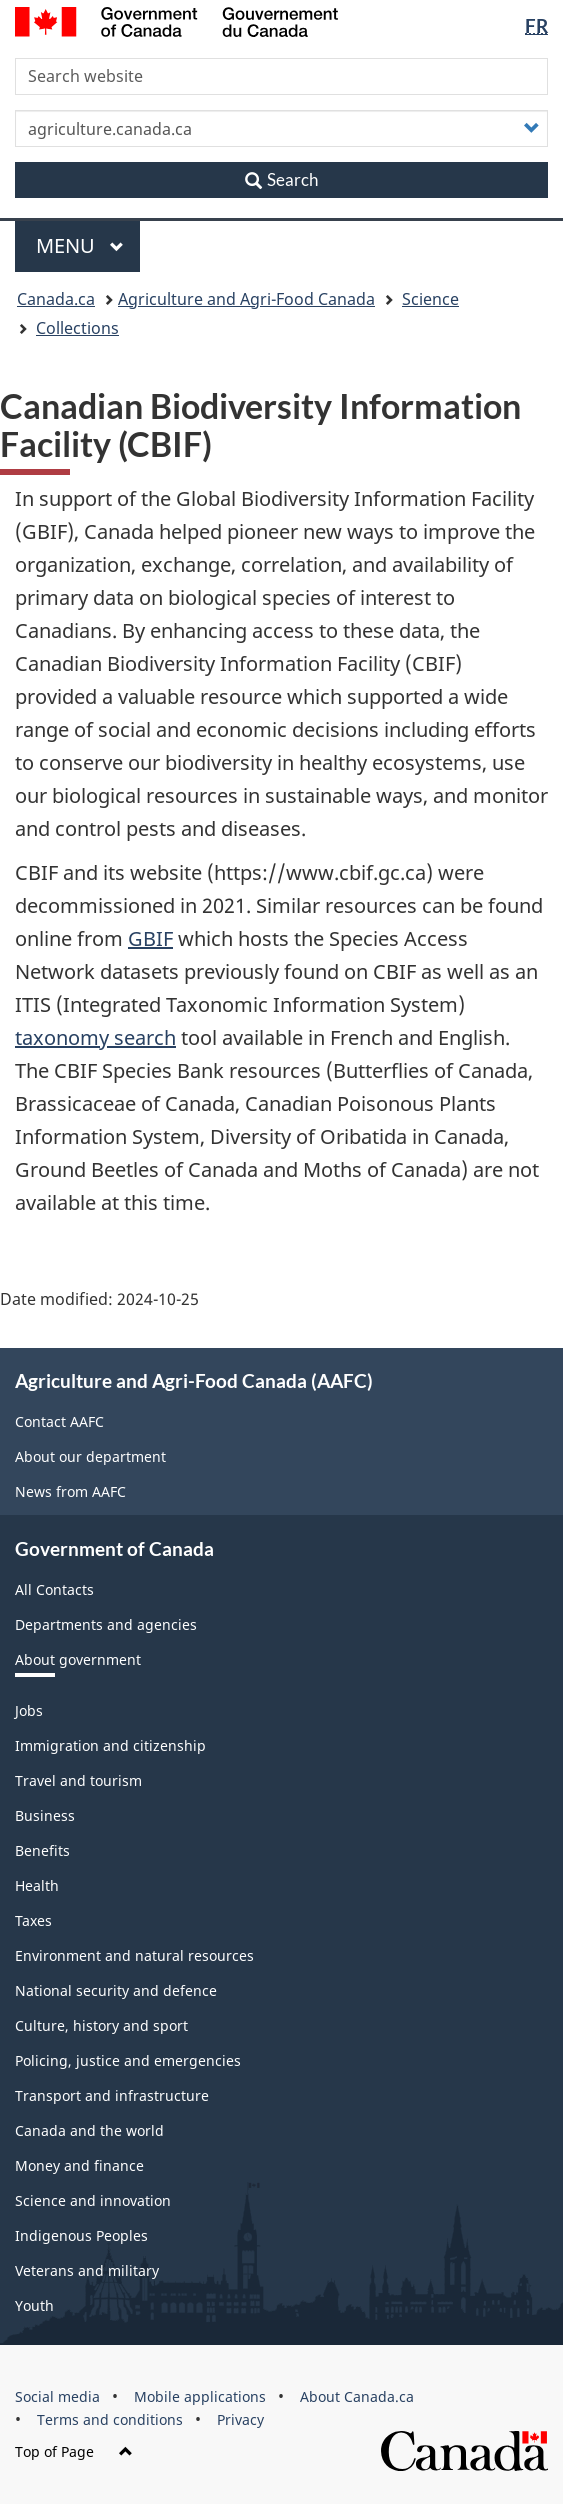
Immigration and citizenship (110, 1745)
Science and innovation (93, 2200)
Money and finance (79, 2165)
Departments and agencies (106, 1624)
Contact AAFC (59, 1421)
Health (37, 1885)
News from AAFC (70, 1491)
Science (430, 299)
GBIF (150, 938)
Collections (77, 328)
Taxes (33, 1920)
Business (45, 1815)
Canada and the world (89, 2130)
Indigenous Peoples (81, 2235)
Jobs (29, 1710)
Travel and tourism (78, 1780)
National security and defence (116, 1990)
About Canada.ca (357, 2396)
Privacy (240, 2419)
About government (78, 1659)
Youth (34, 2305)
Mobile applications (200, 2396)
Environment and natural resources (134, 1955)
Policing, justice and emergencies (128, 2060)
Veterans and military (87, 2270)
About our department (90, 1456)
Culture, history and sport (101, 2025)
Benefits (42, 1850)
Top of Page (74, 2451)
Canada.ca (56, 299)
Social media (57, 2396)
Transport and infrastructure (112, 2095)
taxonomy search (95, 1037)
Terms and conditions (110, 2419)
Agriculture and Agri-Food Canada (246, 299)
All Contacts (54, 1589)
